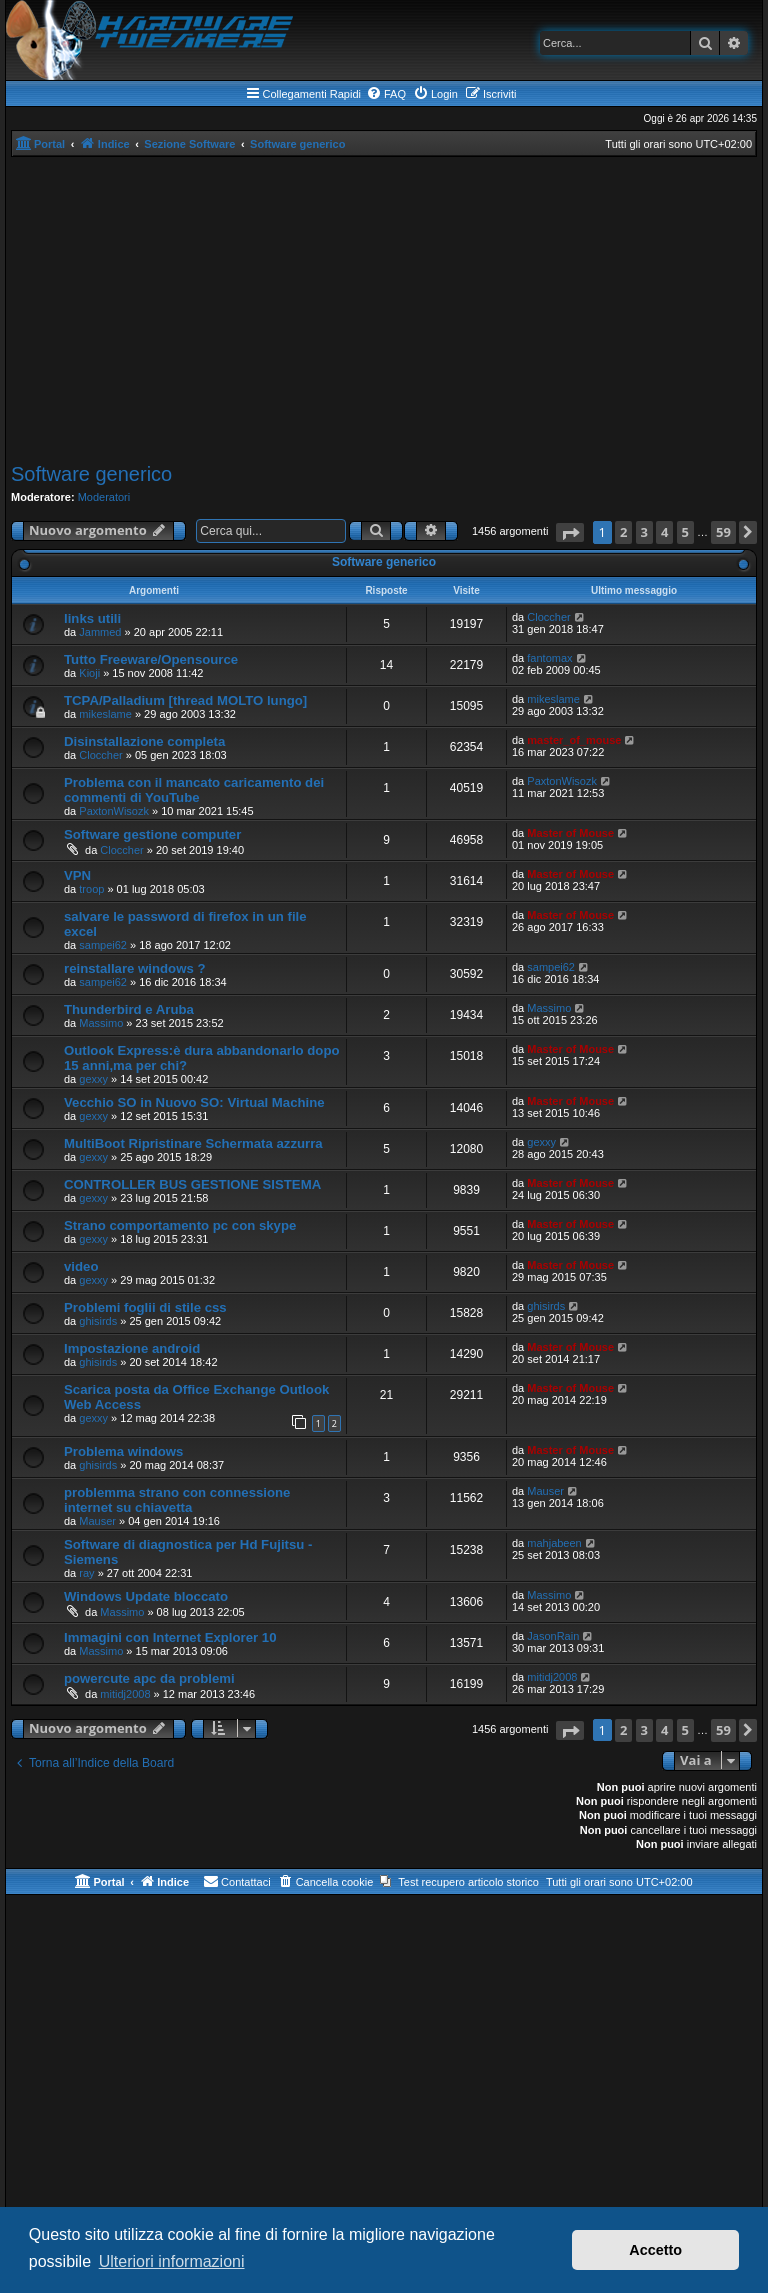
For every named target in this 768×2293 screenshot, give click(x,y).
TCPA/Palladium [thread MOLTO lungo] (185, 700)
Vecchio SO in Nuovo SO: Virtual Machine (194, 1102)
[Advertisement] (384, 307)
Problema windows (123, 1451)
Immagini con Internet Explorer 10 (170, 1637)
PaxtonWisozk (114, 811)
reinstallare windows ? (134, 968)
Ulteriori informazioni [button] (172, 2261)
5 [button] (685, 532)
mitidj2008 (125, 1694)
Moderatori (104, 497)
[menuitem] (386, 94)
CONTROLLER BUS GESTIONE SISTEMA (192, 1184)
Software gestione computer (152, 834)
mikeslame (105, 714)
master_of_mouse (574, 740)
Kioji (89, 673)
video (81, 1266)
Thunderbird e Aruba (129, 1009)
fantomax (549, 658)
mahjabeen (554, 1543)
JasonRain (553, 1636)
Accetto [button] (655, 2250)
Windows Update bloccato (146, 1596)
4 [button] (664, 532)
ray (86, 1573)
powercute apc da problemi (149, 1678)
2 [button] (623, 532)
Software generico (91, 474)
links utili (92, 618)
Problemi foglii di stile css (145, 1307)
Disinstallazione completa (144, 741)
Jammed (100, 632)
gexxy (93, 1079)
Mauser (97, 1521)
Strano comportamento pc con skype (180, 1225)
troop (91, 889)
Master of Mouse (570, 833)
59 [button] (723, 532)
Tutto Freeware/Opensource (151, 659)
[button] (570, 532)
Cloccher (548, 617)
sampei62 (103, 945)
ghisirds (98, 1321)
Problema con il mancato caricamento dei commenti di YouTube (194, 790)
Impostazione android (132, 1348)
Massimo (101, 1023)
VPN (77, 875)
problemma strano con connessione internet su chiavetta (177, 1500)
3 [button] (644, 532)
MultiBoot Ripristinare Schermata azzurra (193, 1143)
